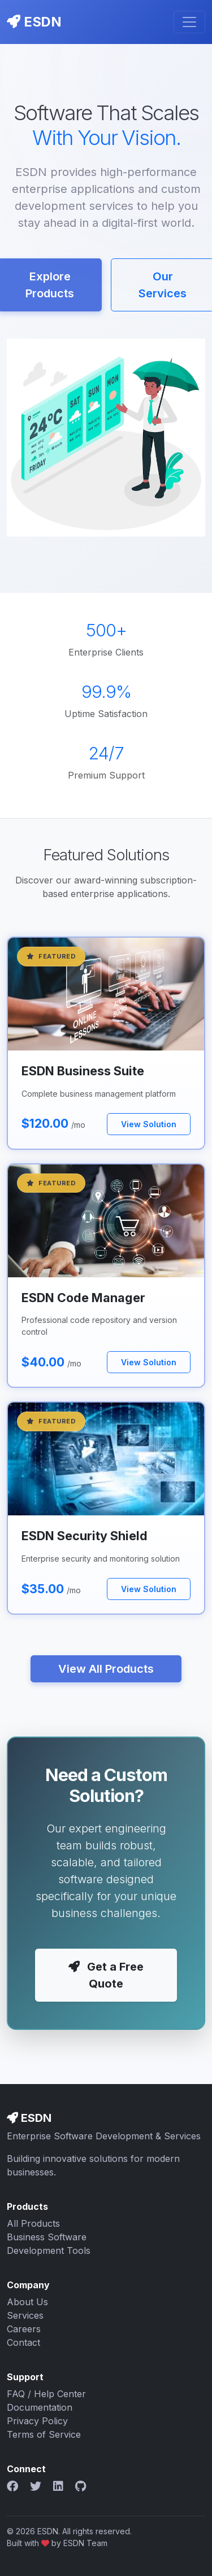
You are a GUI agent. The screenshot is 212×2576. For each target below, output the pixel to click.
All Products (33, 2223)
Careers (24, 2329)
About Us (27, 2301)
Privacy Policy (37, 2420)
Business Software (46, 2237)
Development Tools (48, 2250)
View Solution (148, 1124)
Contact (23, 2342)
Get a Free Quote (106, 1975)
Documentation (39, 2407)
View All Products (106, 1669)
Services (25, 2315)
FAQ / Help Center (46, 2393)
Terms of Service (44, 2434)
